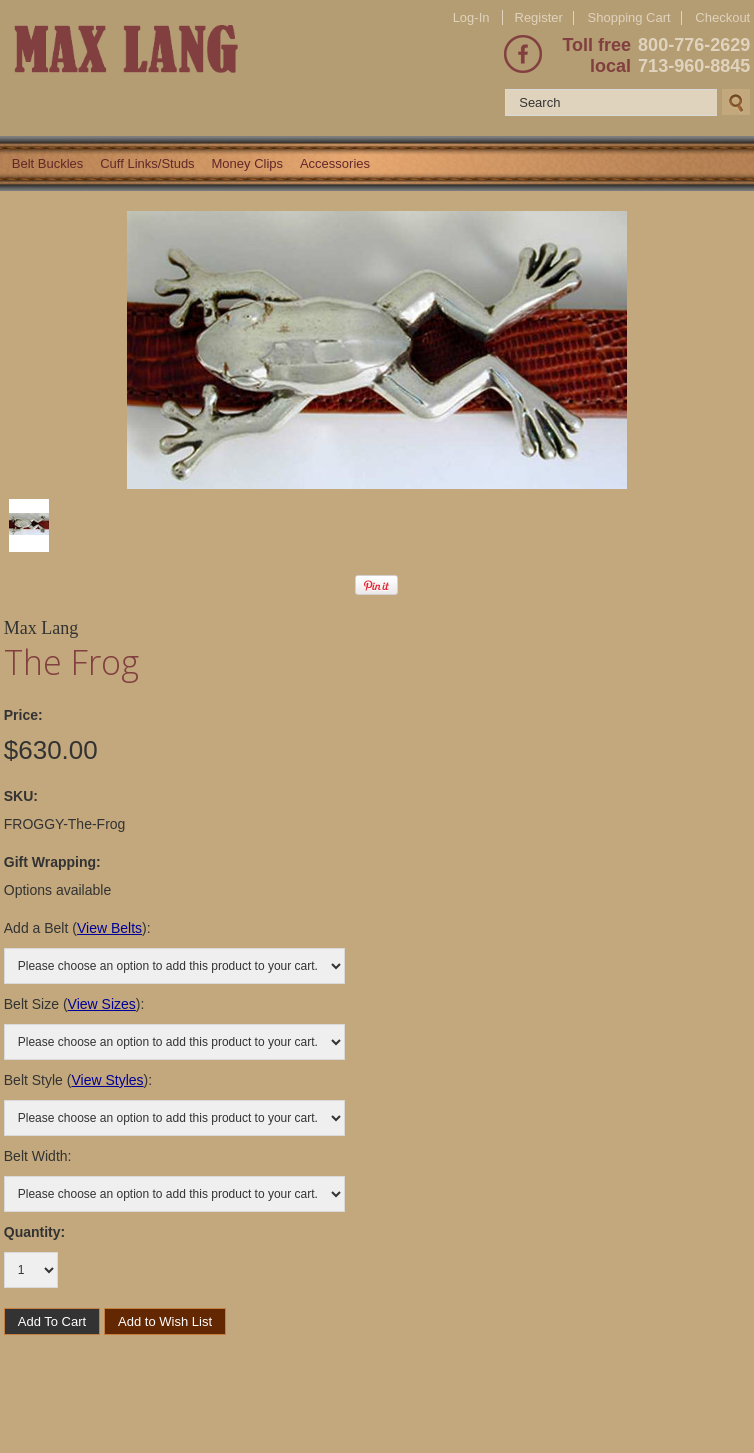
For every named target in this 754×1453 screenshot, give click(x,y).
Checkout (722, 18)
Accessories (335, 163)
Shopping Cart (629, 17)
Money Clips (248, 163)
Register (539, 17)
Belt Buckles (48, 163)
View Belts (109, 928)
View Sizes (102, 1004)
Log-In (471, 17)
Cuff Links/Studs (147, 163)
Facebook (523, 54)
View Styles (107, 1080)
